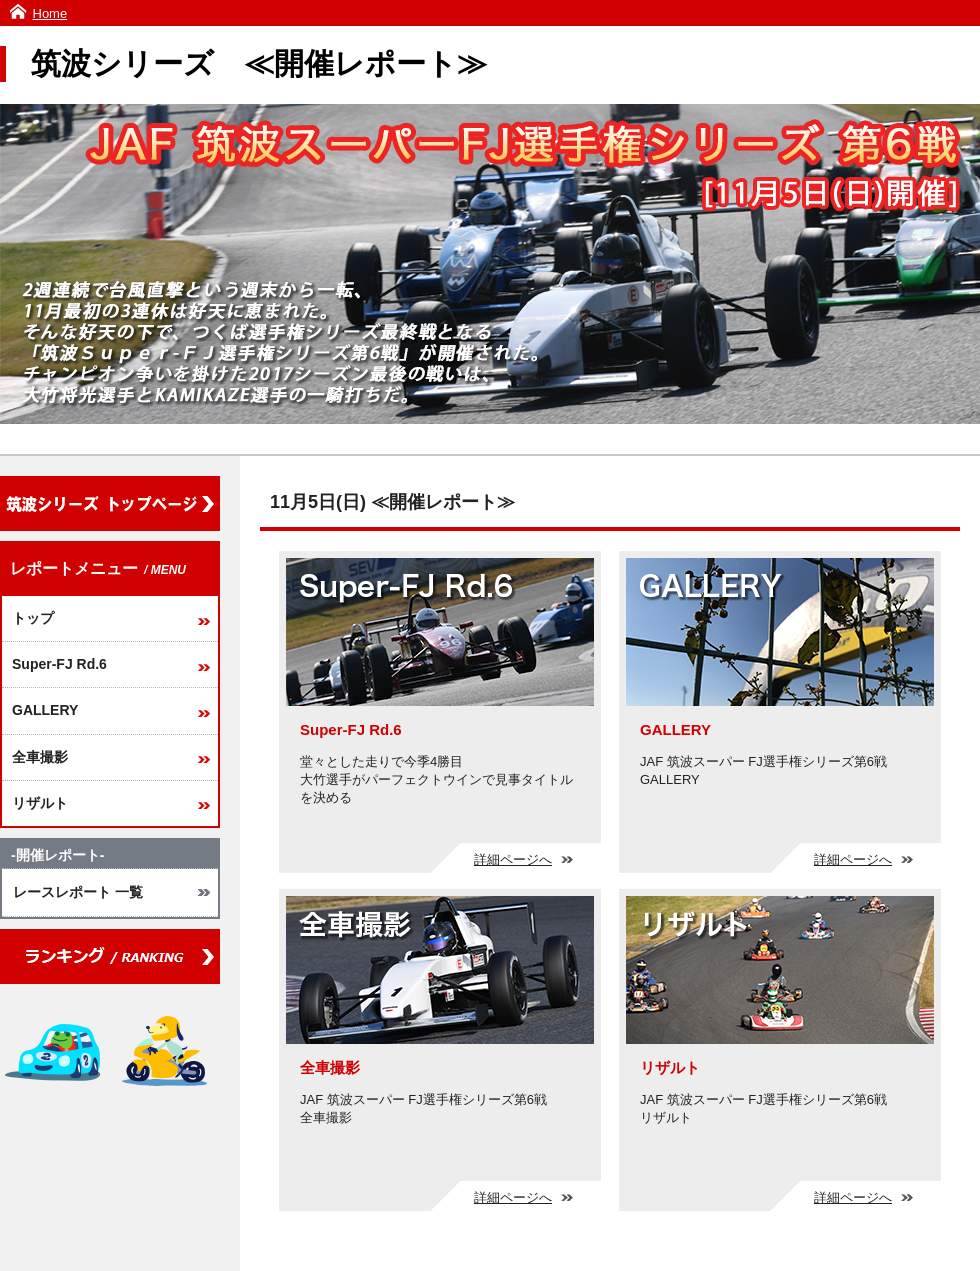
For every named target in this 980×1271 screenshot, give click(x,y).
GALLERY (45, 710)
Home (50, 13)
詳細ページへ (523, 859)
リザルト (40, 803)
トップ (33, 618)
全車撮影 (40, 757)
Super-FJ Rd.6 (59, 664)
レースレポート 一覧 (78, 892)
